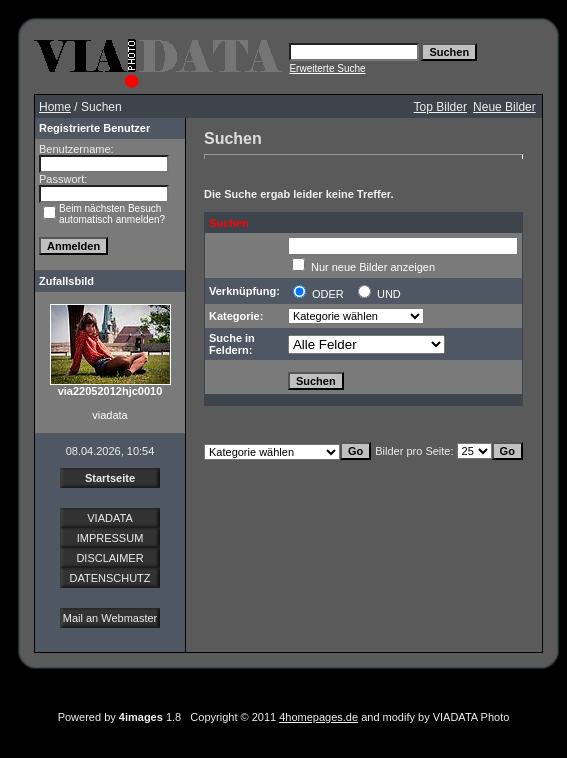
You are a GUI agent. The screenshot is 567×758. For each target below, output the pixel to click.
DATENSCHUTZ (109, 578)
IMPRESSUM (110, 538)
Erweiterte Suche (327, 68)
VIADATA (109, 518)
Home (55, 107)
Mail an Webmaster (110, 618)
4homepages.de (318, 717)
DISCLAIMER (109, 558)
